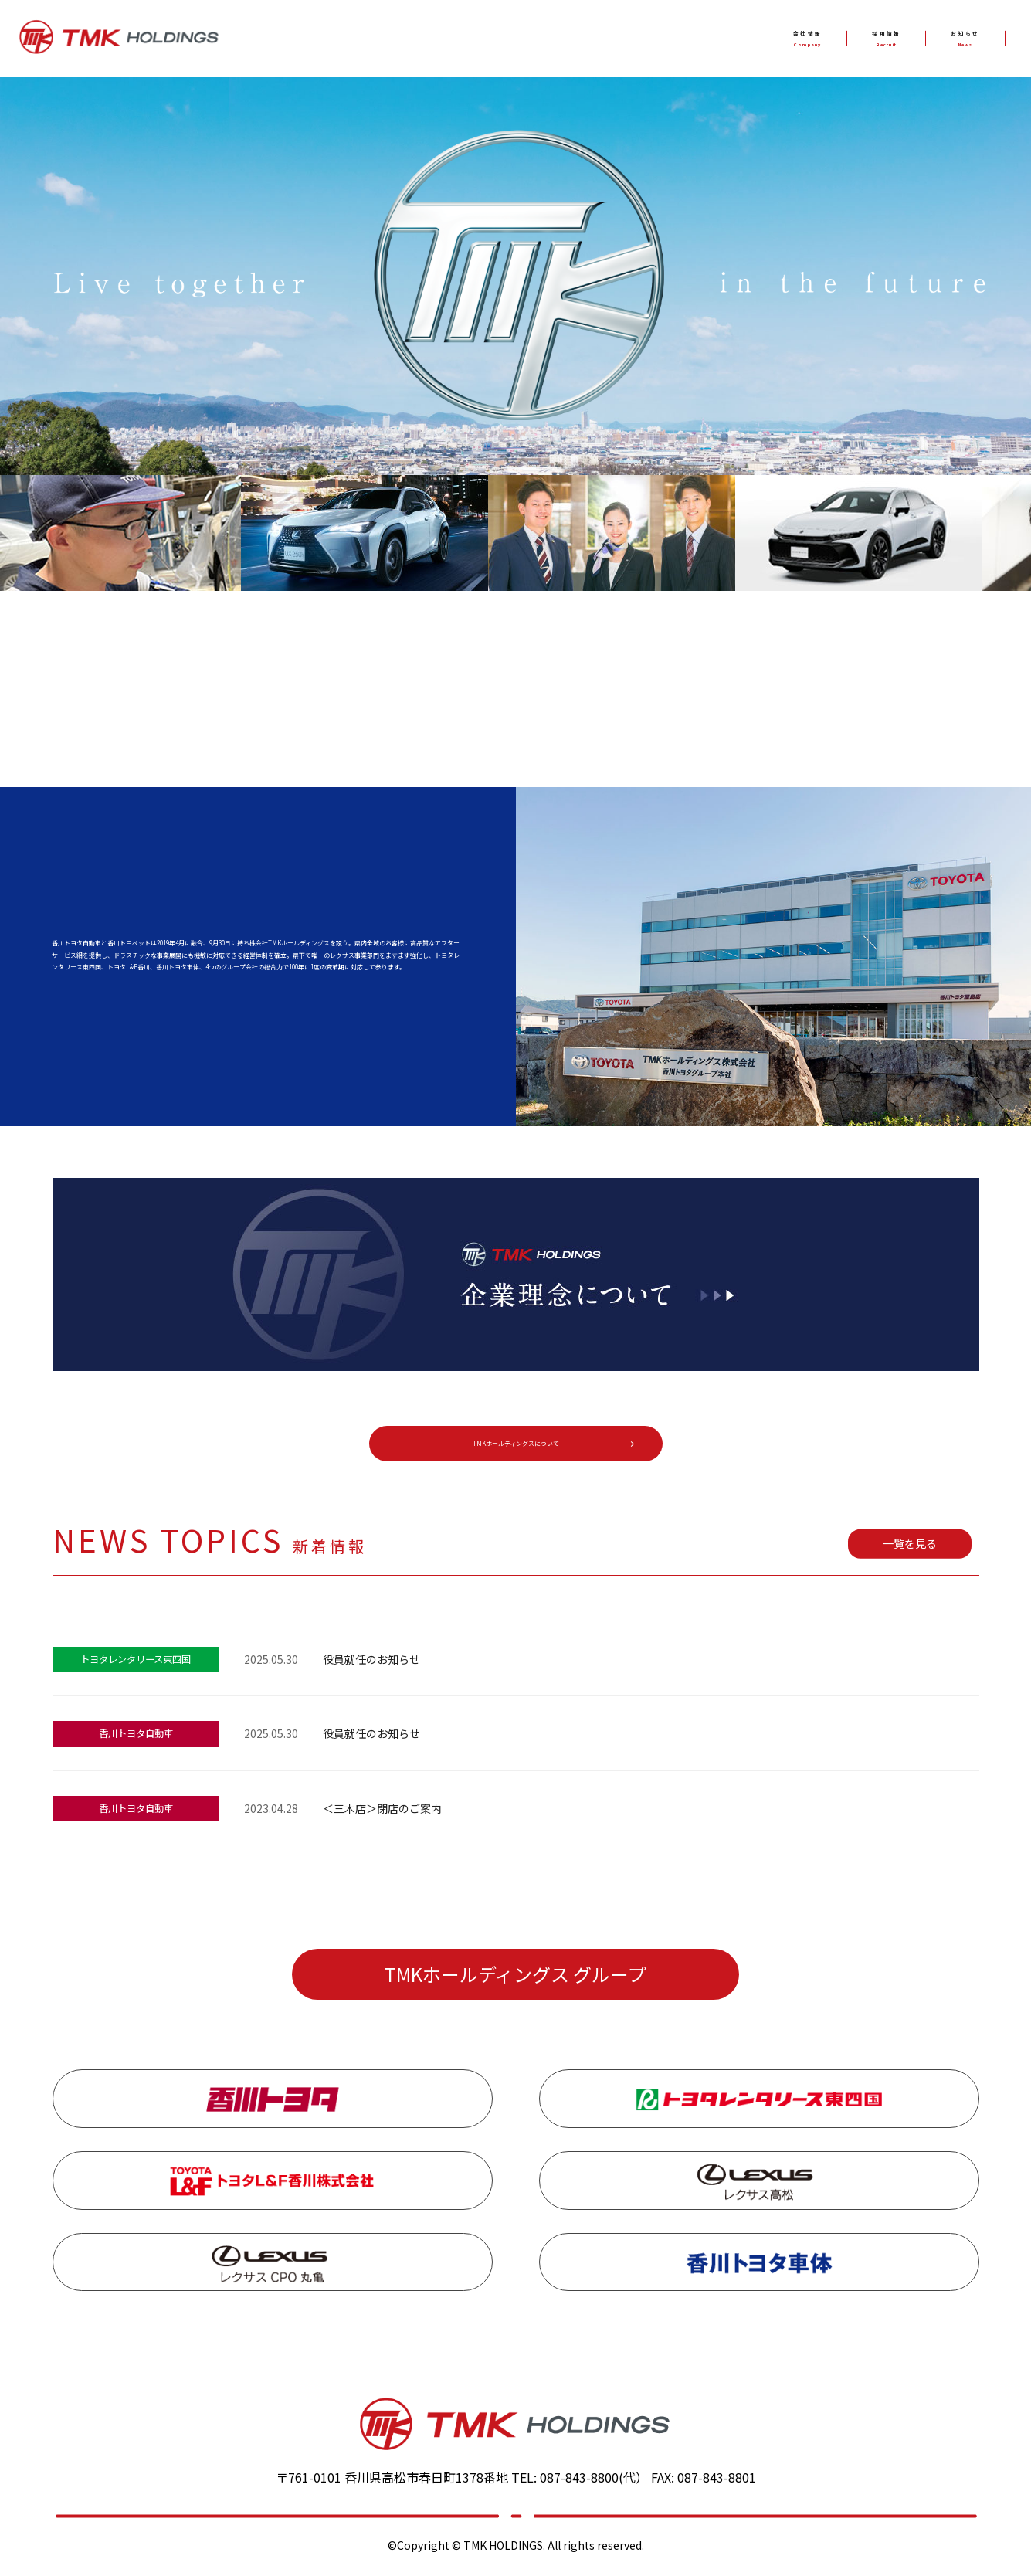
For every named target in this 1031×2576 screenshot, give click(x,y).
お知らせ (946, 38)
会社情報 (712, 38)
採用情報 (829, 38)
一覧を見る (910, 1552)
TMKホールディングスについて (515, 1447)
